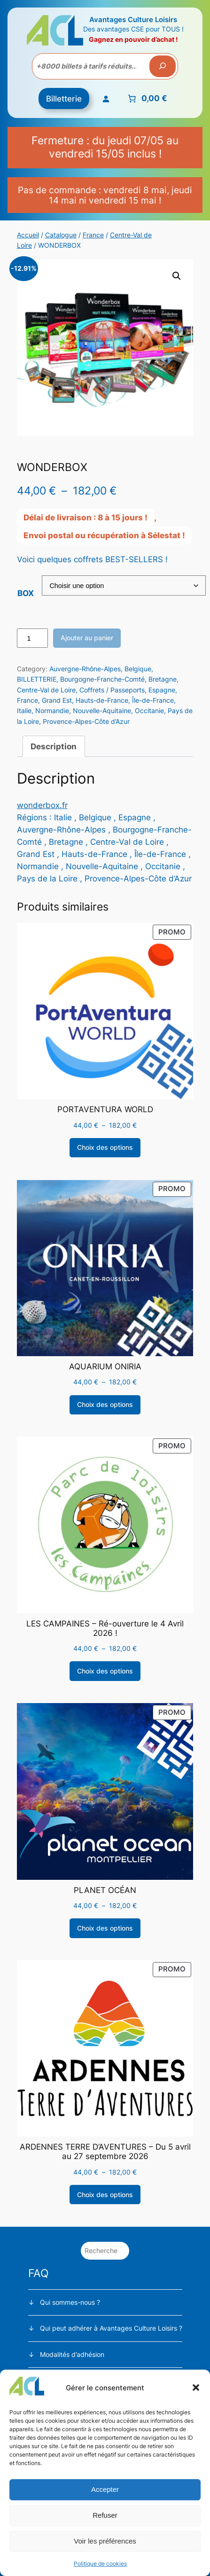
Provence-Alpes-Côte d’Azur (86, 721)
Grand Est (57, 700)
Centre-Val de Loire (46, 690)
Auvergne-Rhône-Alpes (85, 669)
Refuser (105, 2515)
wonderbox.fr (42, 805)
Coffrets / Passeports (112, 690)
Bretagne (162, 679)
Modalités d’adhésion (72, 2354)
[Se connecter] (105, 98)
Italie (24, 711)
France (93, 235)
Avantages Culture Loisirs (133, 20)
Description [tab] (54, 746)
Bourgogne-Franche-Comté (102, 679)
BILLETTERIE (36, 679)
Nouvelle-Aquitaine (102, 711)
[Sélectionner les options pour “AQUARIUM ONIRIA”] (105, 1405)
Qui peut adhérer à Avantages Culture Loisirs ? (111, 2328)
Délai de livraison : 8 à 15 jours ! (85, 517)
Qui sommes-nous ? (70, 2302)
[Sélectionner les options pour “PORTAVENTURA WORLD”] (105, 1148)
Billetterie (64, 98)
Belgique (137, 669)
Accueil (28, 235)
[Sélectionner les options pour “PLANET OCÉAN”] (105, 1928)
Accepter (105, 2489)
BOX (25, 593)
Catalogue (61, 235)
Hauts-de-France (102, 700)
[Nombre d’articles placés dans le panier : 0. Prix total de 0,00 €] (146, 99)
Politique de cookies (100, 2563)
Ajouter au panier (87, 638)
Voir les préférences (105, 2541)
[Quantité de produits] (32, 638)
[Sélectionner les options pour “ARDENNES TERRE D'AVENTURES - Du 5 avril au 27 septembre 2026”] (105, 2195)
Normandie (52, 711)
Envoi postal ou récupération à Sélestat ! (104, 535)
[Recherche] (162, 66)
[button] (196, 2387)
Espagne (161, 690)
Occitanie (149, 711)
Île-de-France (153, 700)
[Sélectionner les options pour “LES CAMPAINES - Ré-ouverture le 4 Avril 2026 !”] (105, 1671)
